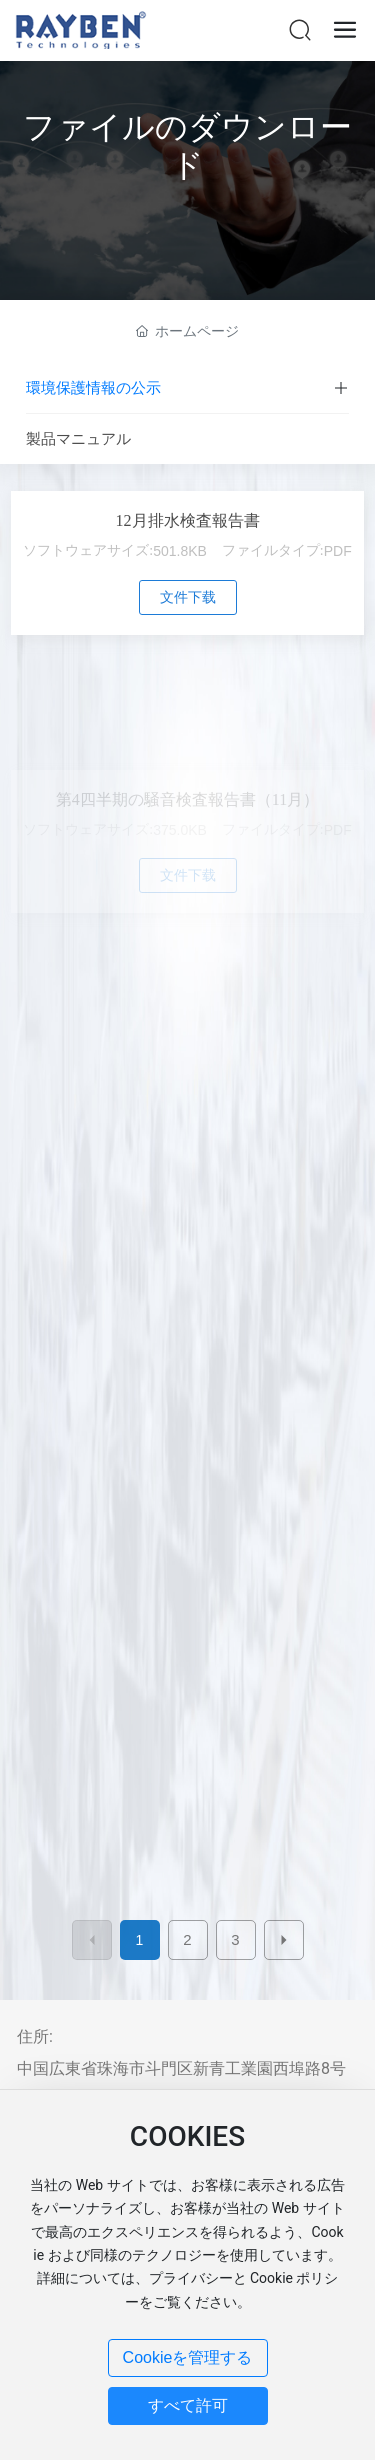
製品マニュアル (78, 439)
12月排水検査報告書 (188, 520)
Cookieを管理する (188, 2357)
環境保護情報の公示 (93, 388)
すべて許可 (188, 2405)
